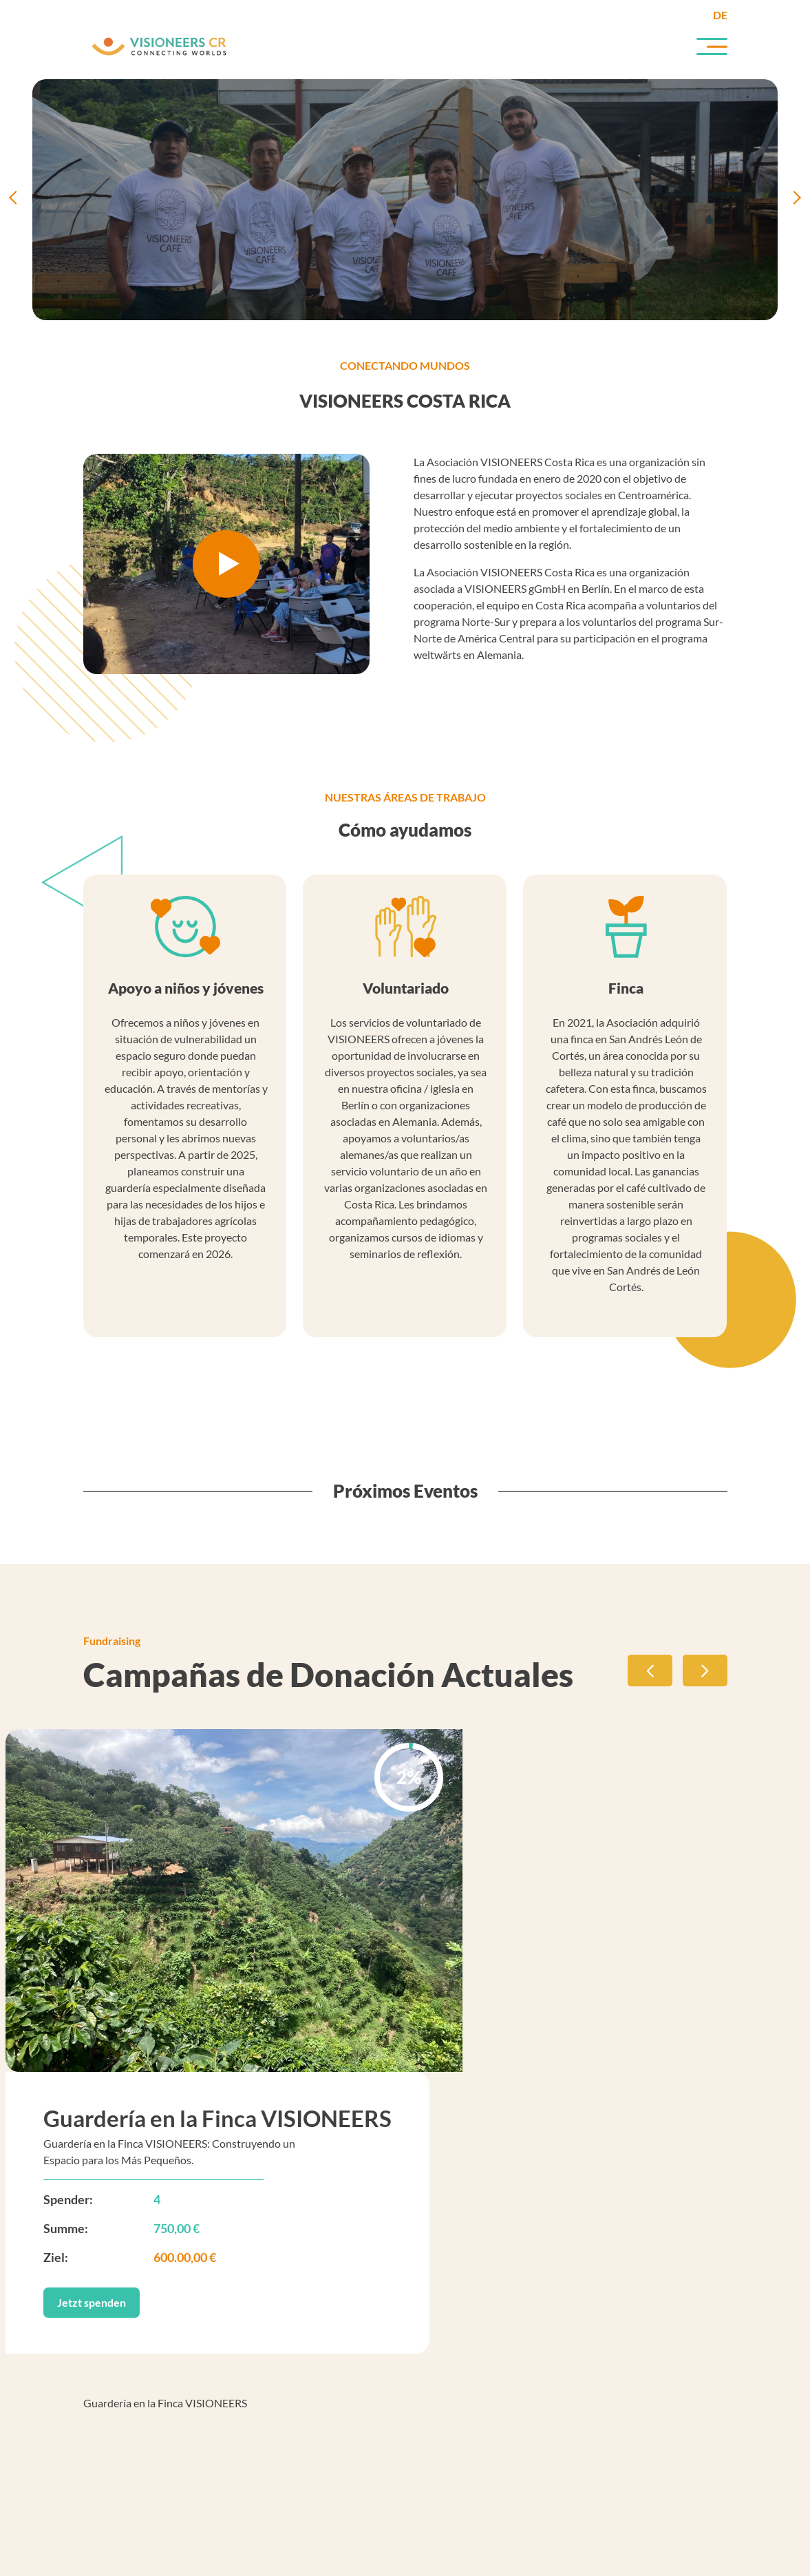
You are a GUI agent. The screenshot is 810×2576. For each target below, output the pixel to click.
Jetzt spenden (91, 2302)
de (720, 14)
